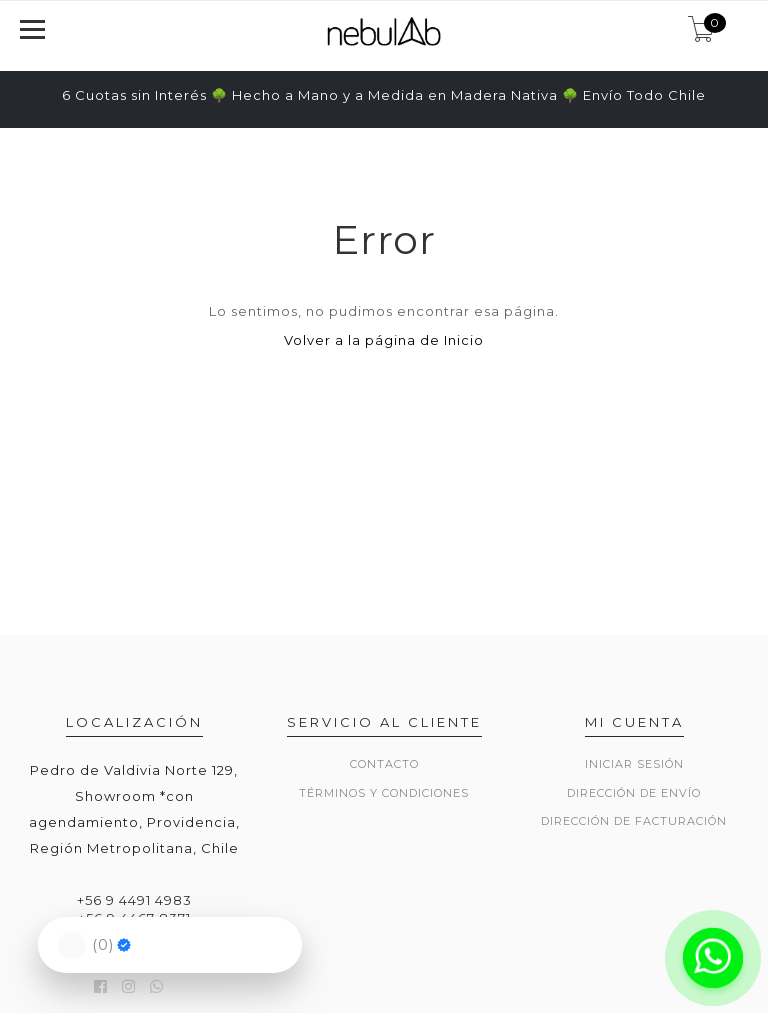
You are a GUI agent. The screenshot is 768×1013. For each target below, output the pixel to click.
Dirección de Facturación (634, 821)
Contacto (384, 764)
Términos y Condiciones (384, 793)
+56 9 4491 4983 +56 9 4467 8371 (134, 909)
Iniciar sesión (634, 764)
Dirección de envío (634, 793)
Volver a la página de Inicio (384, 340)
